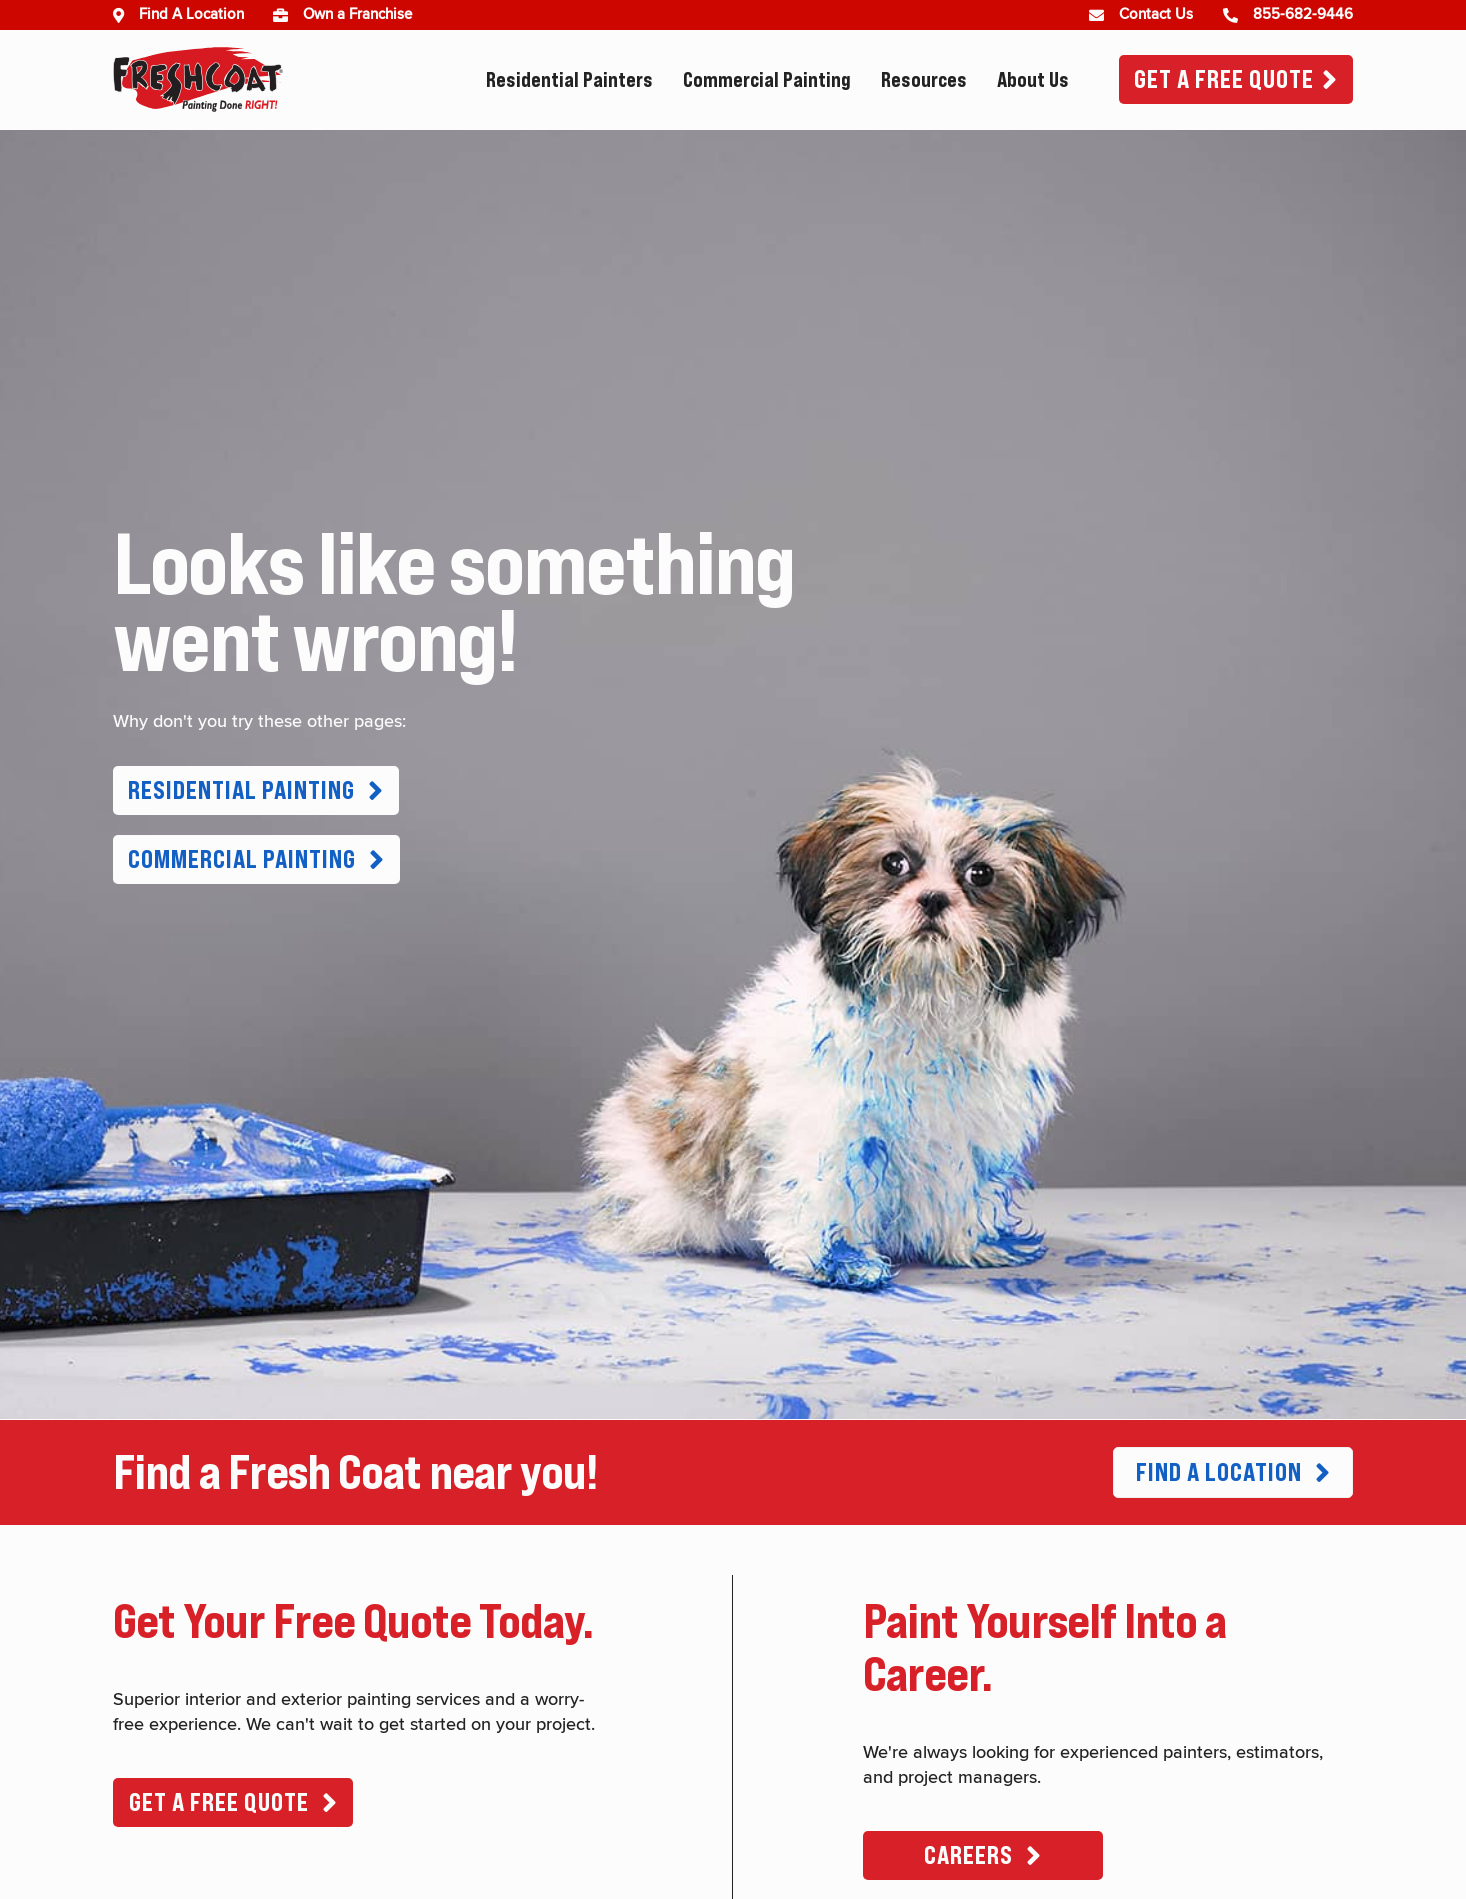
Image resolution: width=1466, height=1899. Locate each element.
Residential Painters (569, 80)
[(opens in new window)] (288, 15)
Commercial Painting (767, 80)
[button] (256, 790)
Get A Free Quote (1224, 79)
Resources (924, 80)
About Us (1033, 80)
